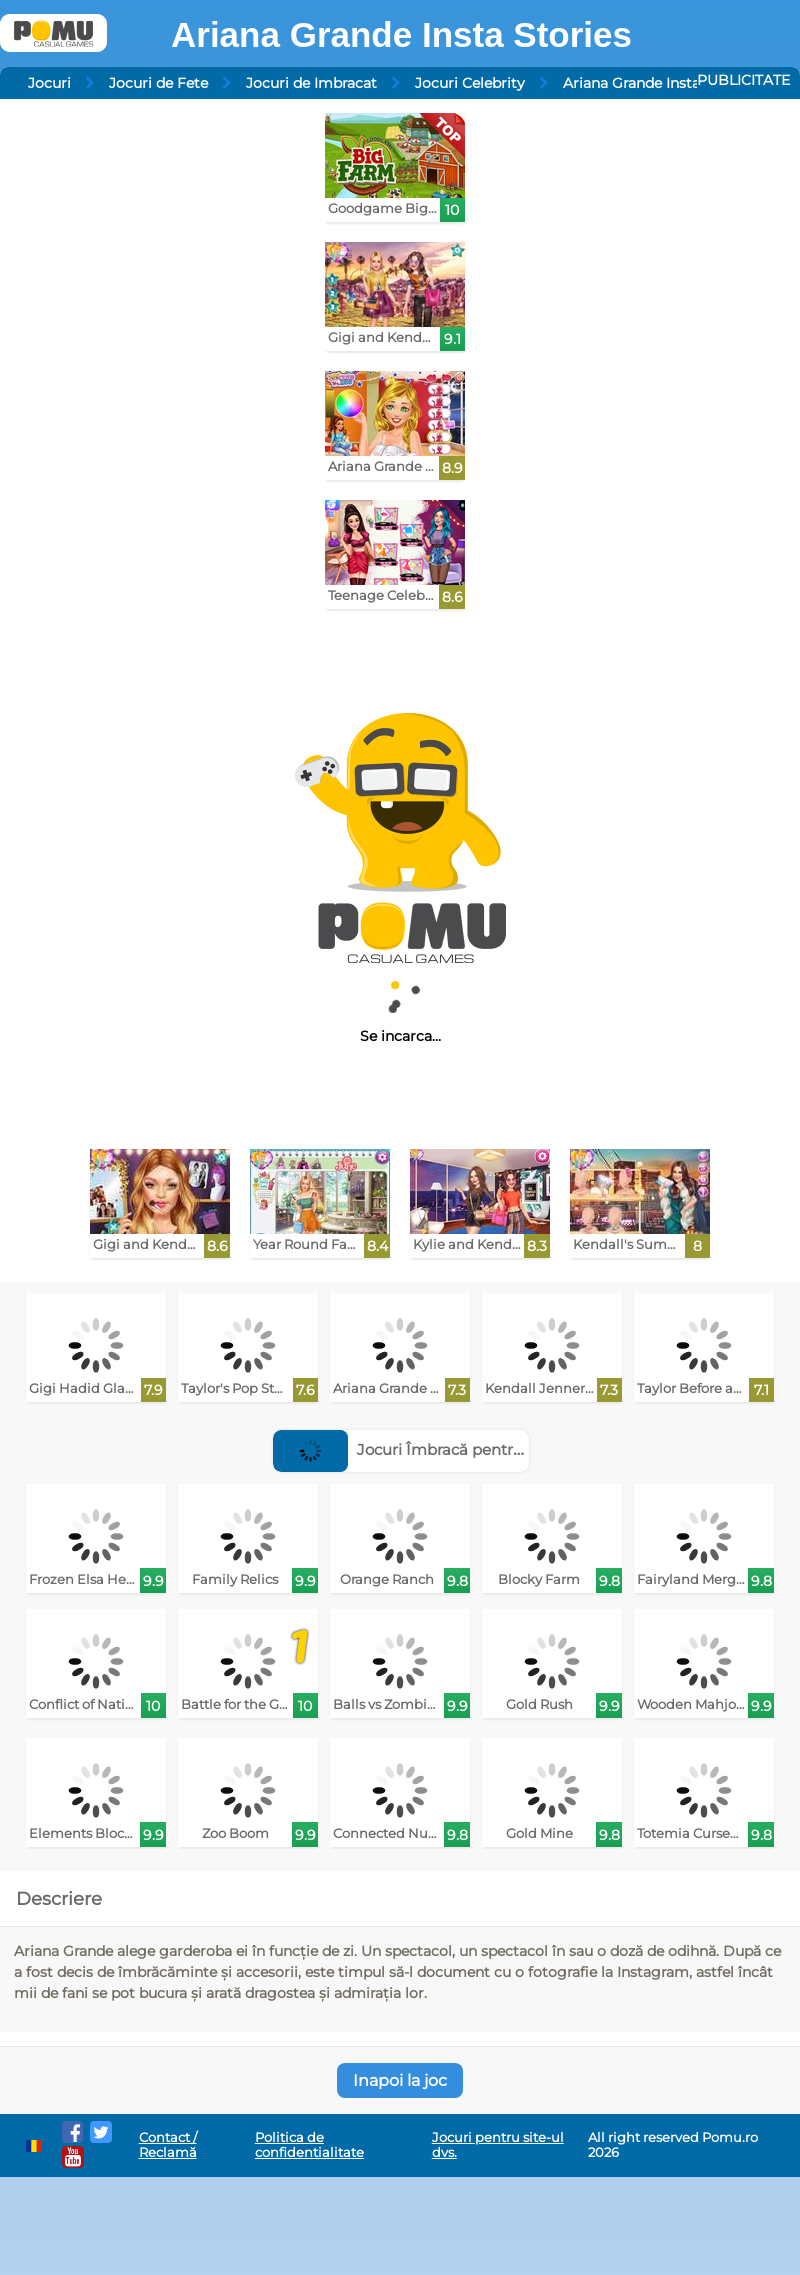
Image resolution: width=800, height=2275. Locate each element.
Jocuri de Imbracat (311, 83)
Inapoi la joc (400, 2080)
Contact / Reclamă (168, 2145)
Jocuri (49, 83)
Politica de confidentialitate (309, 2145)
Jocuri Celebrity (470, 83)
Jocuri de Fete (158, 83)
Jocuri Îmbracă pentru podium (429, 1449)
